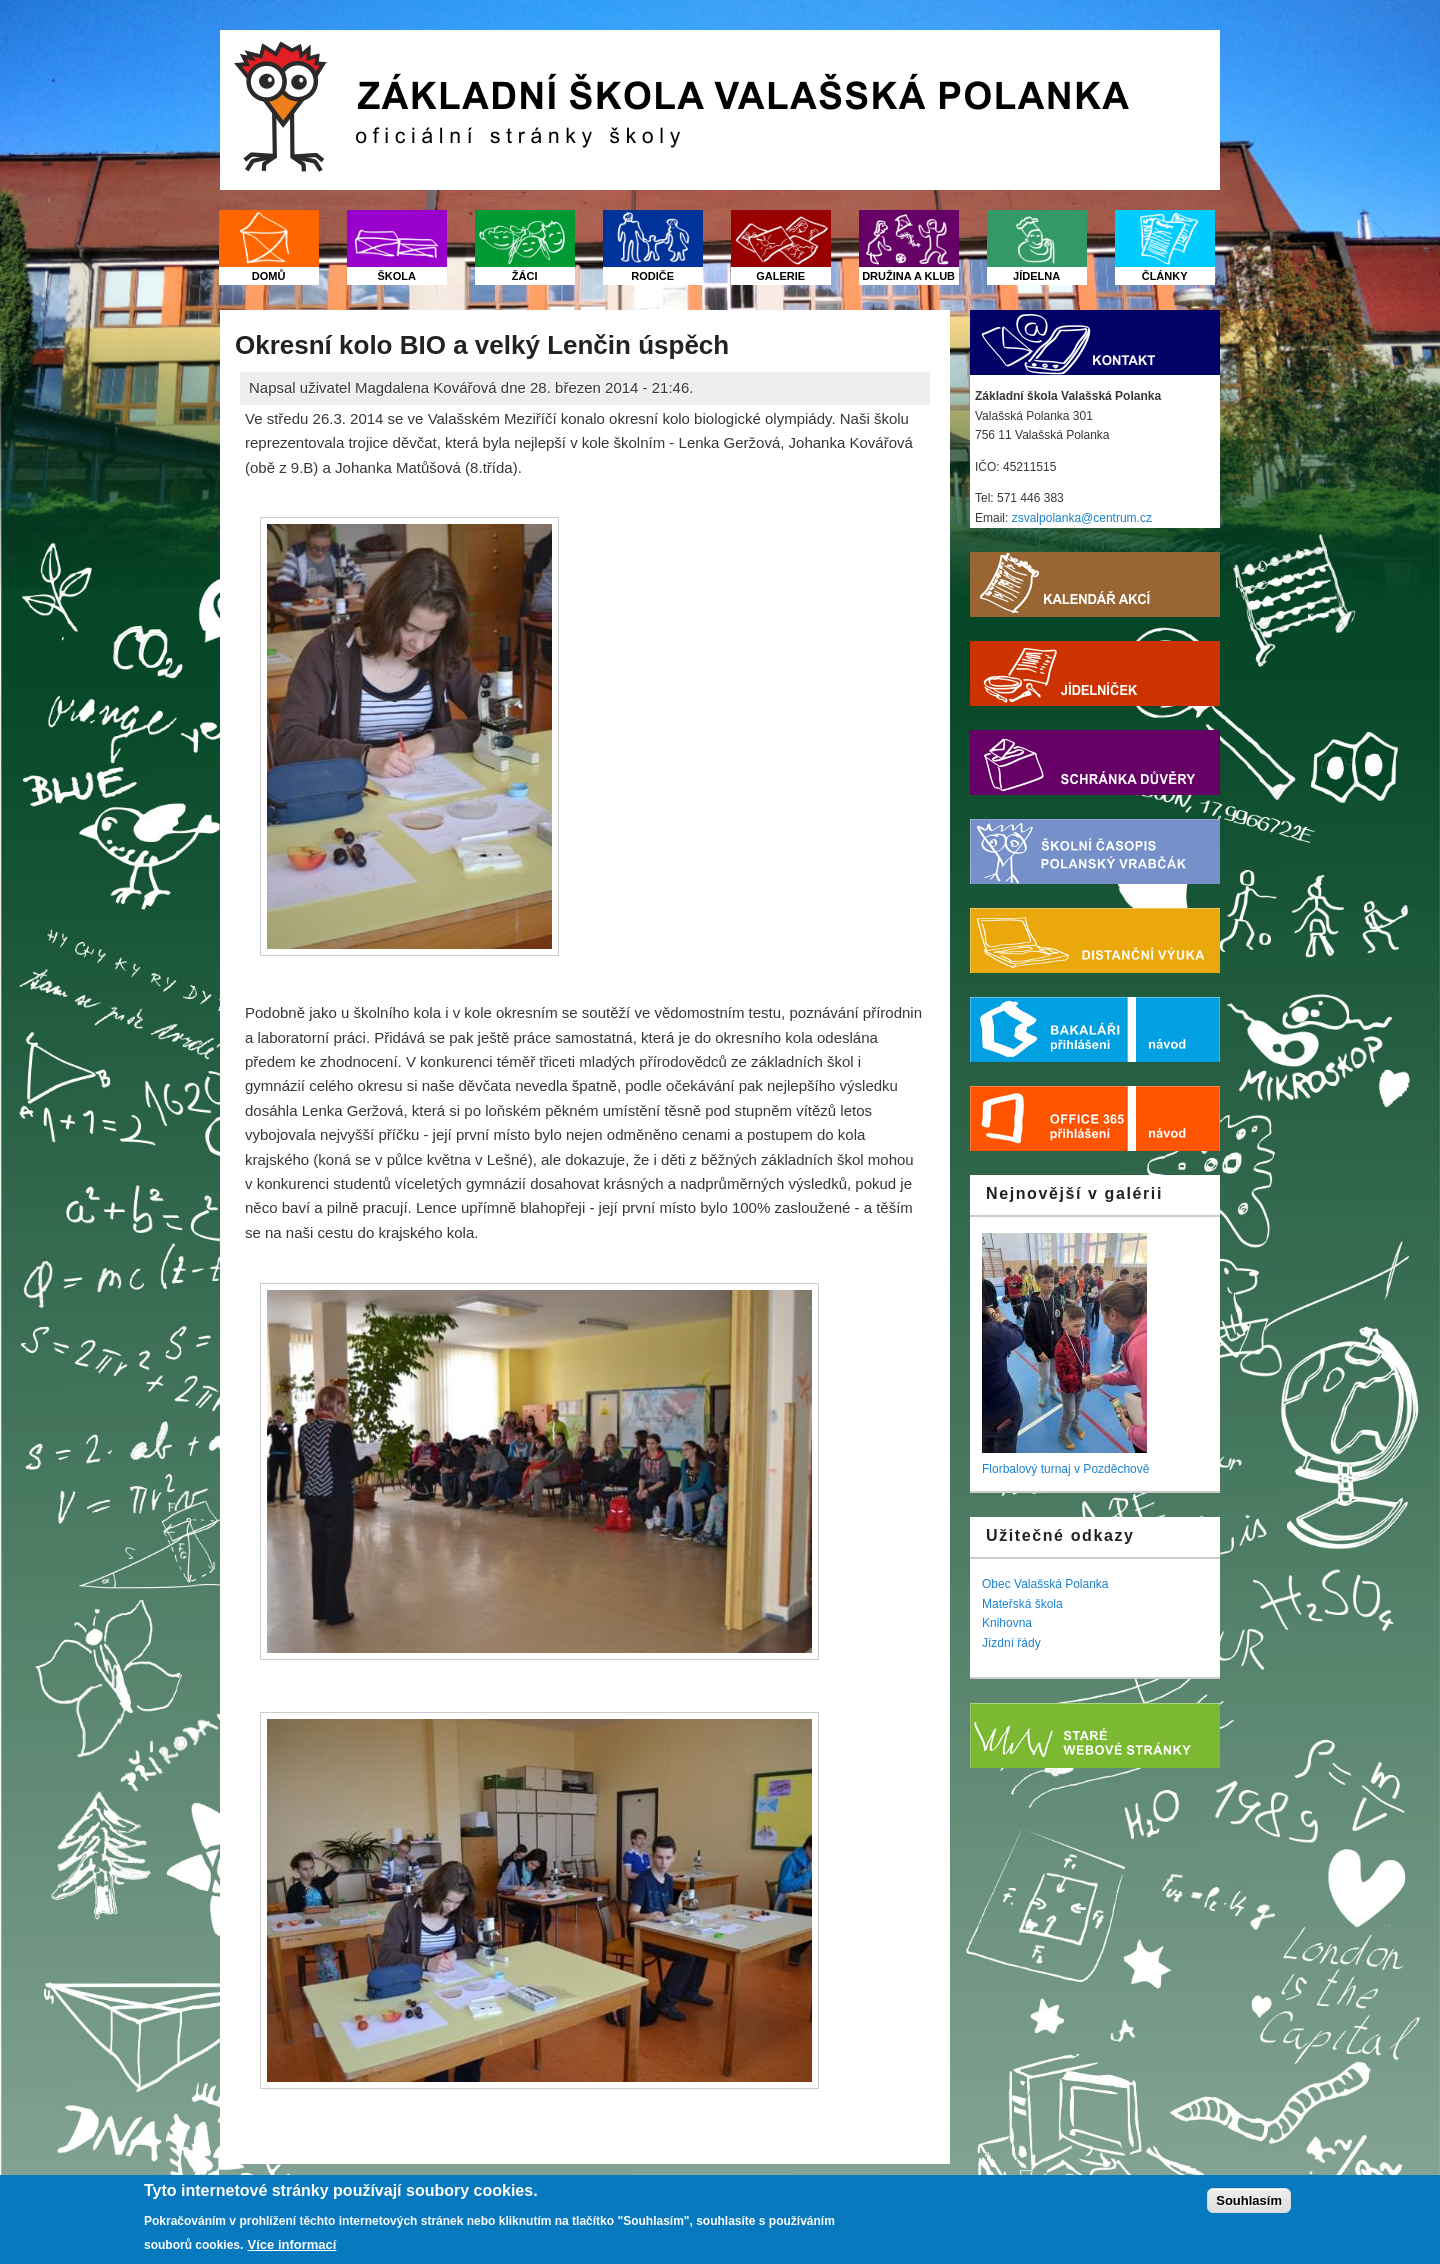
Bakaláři (1053, 1029)
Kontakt (1095, 342)
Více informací (292, 2244)
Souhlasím (1249, 2201)
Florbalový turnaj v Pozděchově (1065, 1469)
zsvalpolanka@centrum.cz (1082, 518)
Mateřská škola (1022, 1604)
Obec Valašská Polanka (1045, 1584)
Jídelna (1036, 276)
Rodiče (652, 276)
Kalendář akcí (1095, 584)
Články (1165, 276)
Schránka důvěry (1095, 762)
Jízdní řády (1011, 1643)
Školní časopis (1095, 851)
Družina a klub (908, 276)
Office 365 (1053, 1118)
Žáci (525, 276)
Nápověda (1178, 1029)
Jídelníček (1095, 673)
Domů (269, 276)
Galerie (780, 276)
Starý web (1095, 1735)
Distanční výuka (1095, 940)
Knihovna (1007, 1623)
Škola (396, 276)
